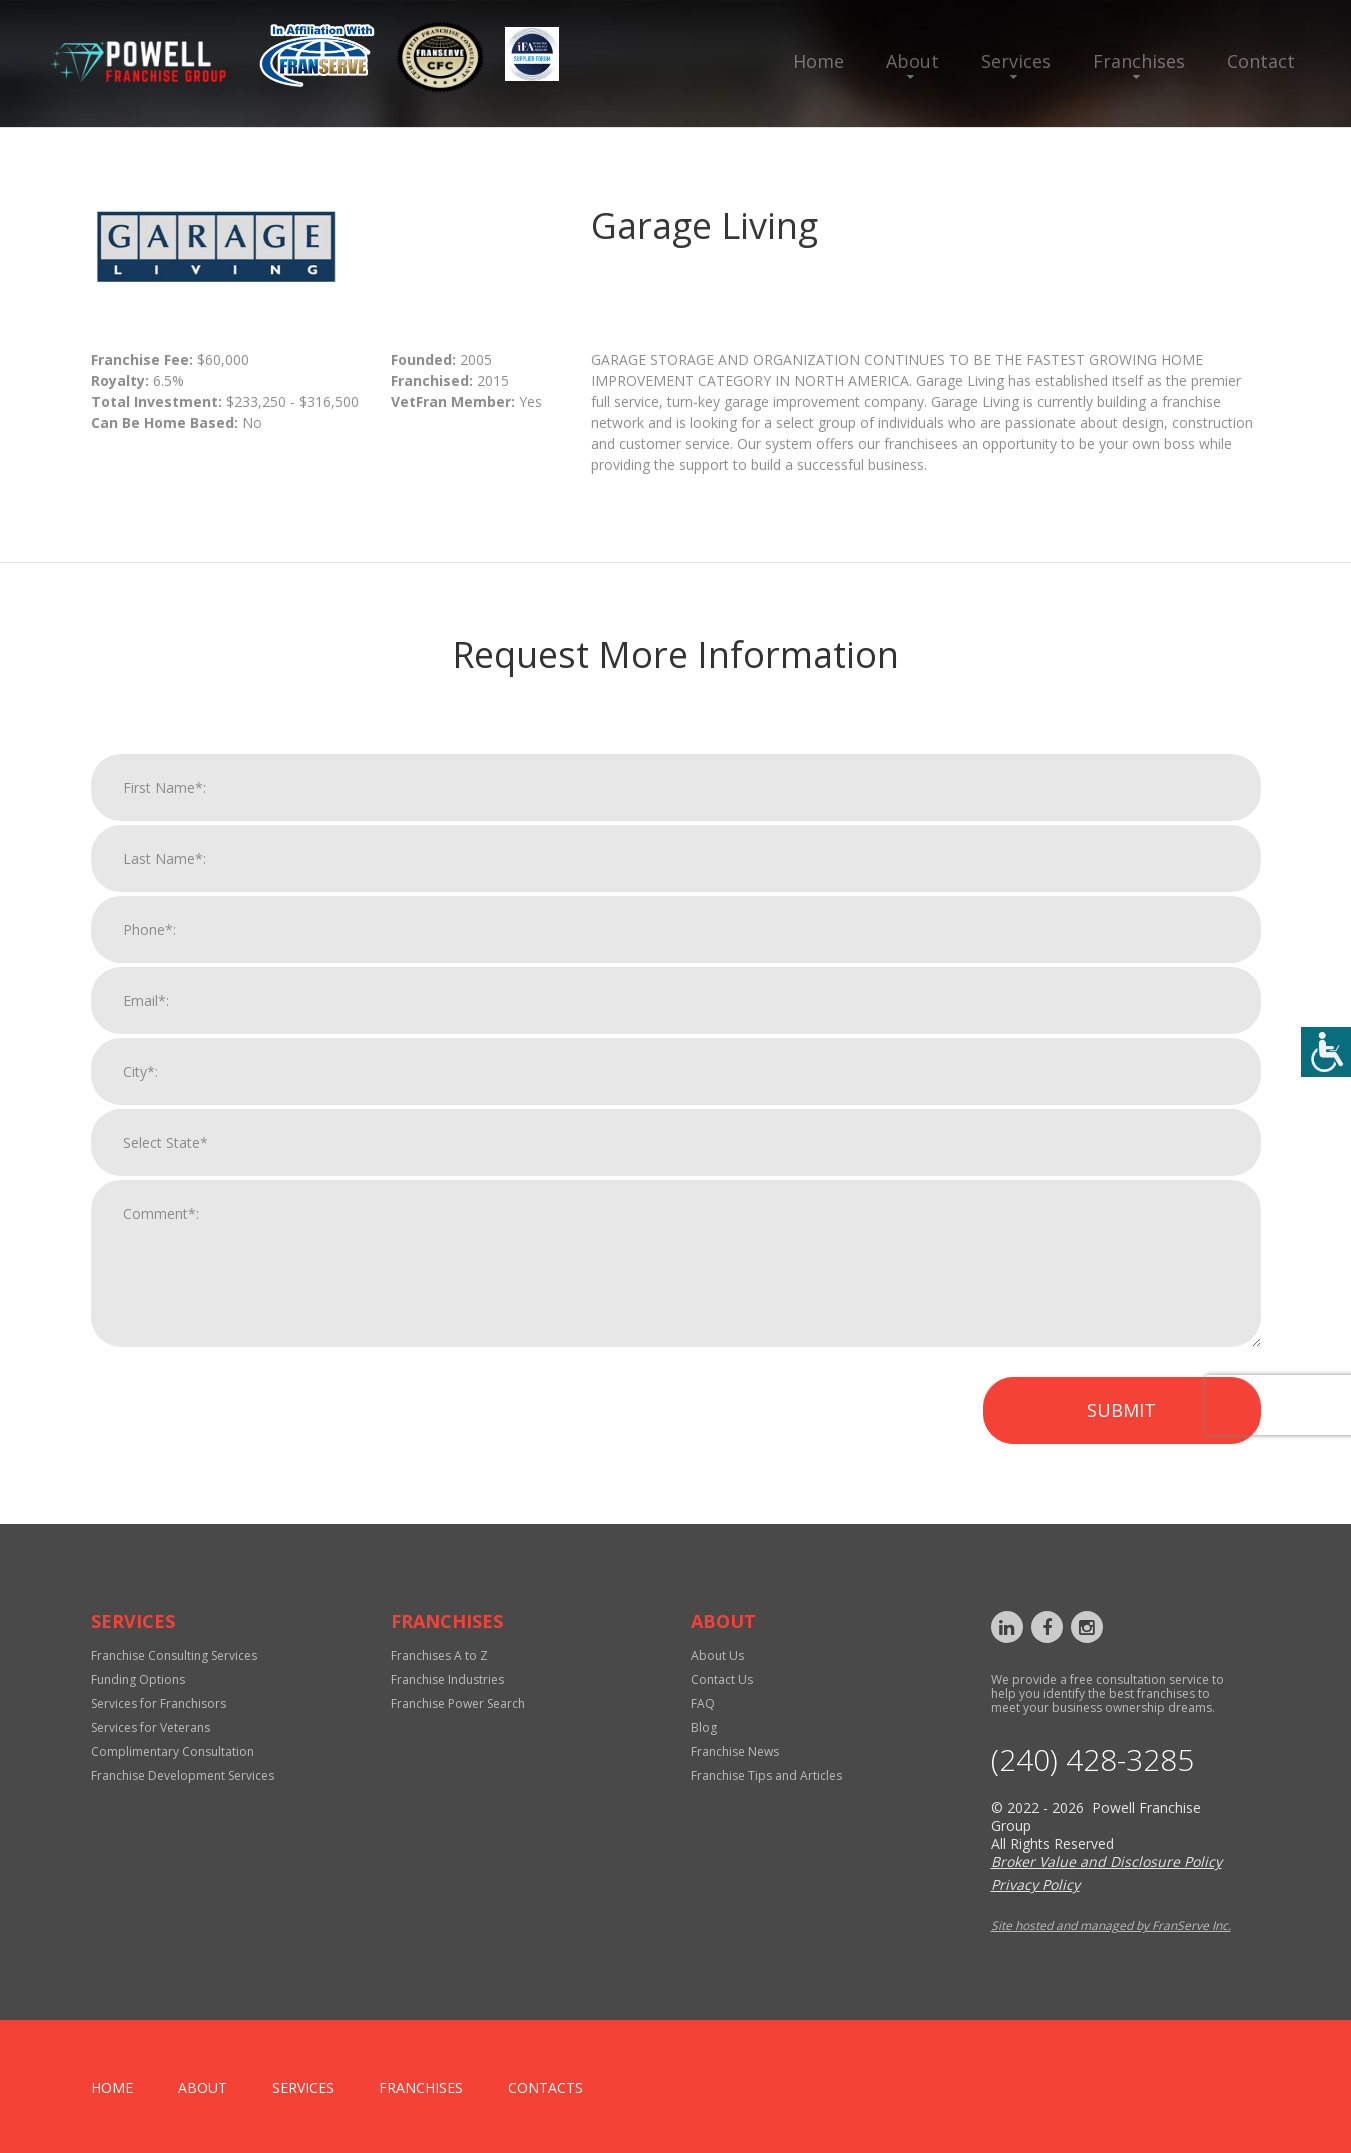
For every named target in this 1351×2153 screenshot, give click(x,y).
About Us (717, 1655)
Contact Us (722, 1679)
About (912, 61)
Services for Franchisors (158, 1703)
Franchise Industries (447, 1679)
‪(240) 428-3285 (1092, 1760)
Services (1016, 61)
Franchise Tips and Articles (766, 1775)
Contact (1261, 61)
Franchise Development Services (182, 1775)
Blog (704, 1727)
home (112, 2087)
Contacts (545, 2087)
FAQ (703, 1703)
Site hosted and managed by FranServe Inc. (1111, 1925)
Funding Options (138, 1679)
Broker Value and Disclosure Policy (1106, 1861)
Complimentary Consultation (172, 1751)
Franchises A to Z (439, 1655)
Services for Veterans (150, 1727)
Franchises (1139, 61)
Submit (1121, 1430)
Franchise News (735, 1751)
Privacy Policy (1035, 1884)
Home (818, 61)
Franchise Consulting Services (174, 1655)
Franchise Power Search (458, 1703)
